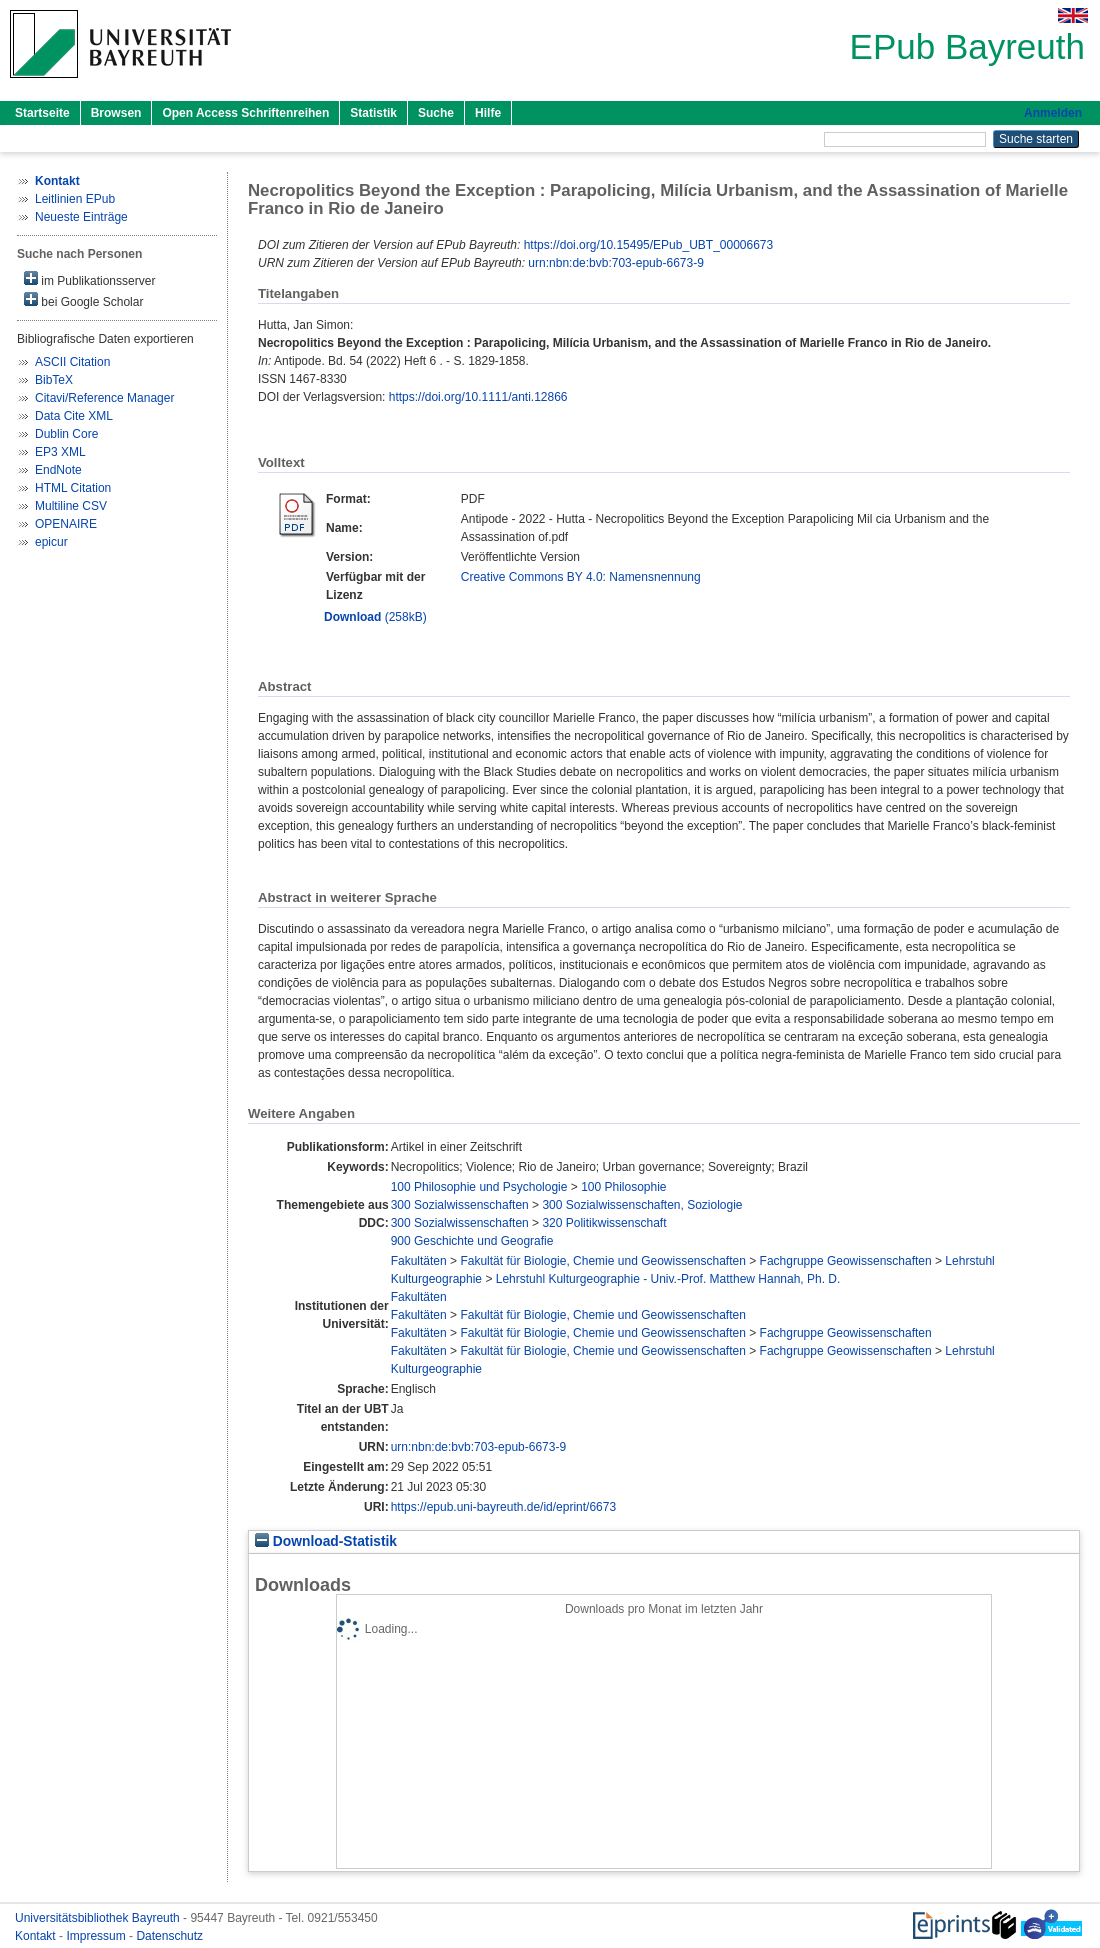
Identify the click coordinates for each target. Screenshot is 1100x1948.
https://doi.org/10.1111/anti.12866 (478, 397)
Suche (436, 113)
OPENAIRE (66, 524)
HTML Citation (73, 488)
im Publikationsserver (89, 279)
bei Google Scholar (83, 300)
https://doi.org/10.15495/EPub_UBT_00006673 (649, 245)
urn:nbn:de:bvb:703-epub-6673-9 (615, 263)
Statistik (373, 113)
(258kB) (375, 617)
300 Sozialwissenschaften (460, 1205)
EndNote (58, 470)
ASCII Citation (72, 362)
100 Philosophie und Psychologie (479, 1187)
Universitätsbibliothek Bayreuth (99, 1918)
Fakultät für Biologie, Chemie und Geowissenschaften (603, 1261)
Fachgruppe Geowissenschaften (846, 1261)
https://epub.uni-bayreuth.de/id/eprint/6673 (504, 1507)
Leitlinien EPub (75, 199)
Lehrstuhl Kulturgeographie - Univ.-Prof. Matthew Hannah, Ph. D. (668, 1279)
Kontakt (37, 1936)
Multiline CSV (71, 506)
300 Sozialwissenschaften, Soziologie (642, 1205)
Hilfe (488, 113)
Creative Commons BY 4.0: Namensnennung (581, 577)
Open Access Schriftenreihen (245, 113)
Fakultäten (419, 1261)
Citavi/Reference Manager (104, 398)
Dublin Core (66, 434)
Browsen (116, 113)
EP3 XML (60, 452)
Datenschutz (169, 1936)
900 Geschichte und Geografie (472, 1241)
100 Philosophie (623, 1187)
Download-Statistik (326, 1541)
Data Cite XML (74, 416)
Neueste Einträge (81, 217)
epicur (51, 542)
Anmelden (1053, 113)
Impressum (97, 1936)
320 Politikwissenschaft (604, 1223)
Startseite (42, 113)
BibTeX (54, 380)
